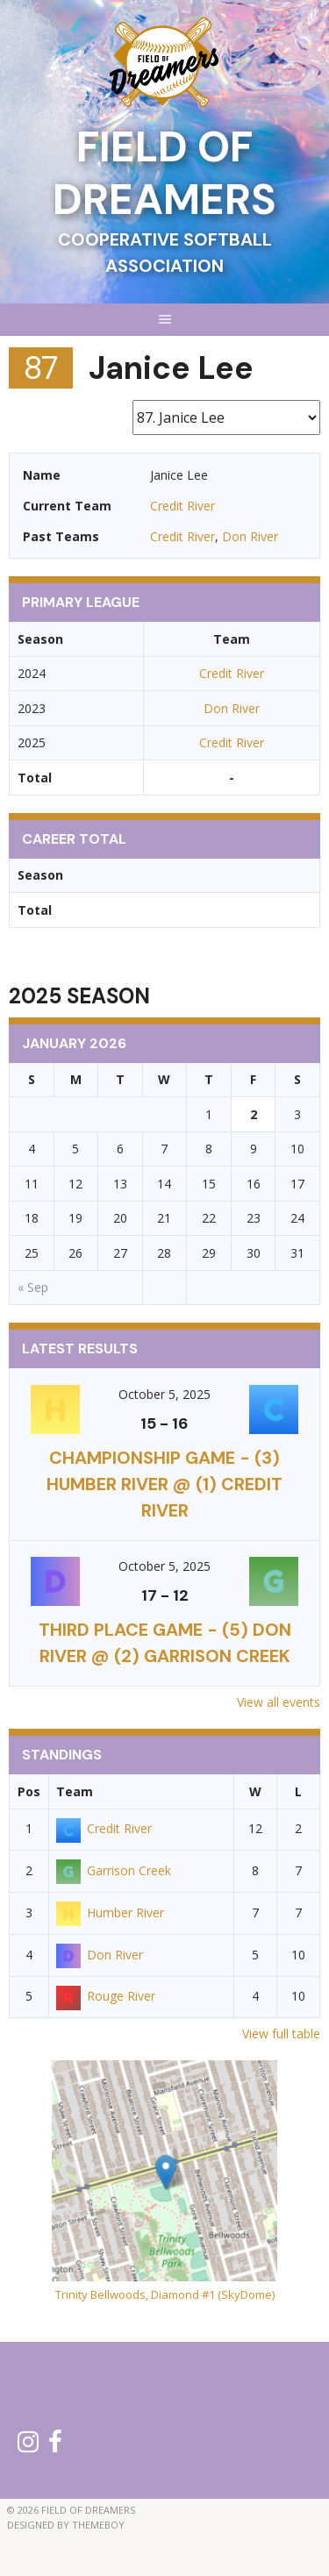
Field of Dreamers (164, 173)
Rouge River (105, 1995)
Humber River (110, 1912)
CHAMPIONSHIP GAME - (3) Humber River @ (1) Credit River (164, 1484)
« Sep (33, 1287)
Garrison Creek (113, 1870)
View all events (278, 1702)
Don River (250, 536)
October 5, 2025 (164, 1394)
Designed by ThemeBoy (66, 2524)
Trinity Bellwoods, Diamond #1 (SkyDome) (165, 2294)
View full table (281, 2033)
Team (74, 1791)
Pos (29, 1791)
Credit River (182, 505)
